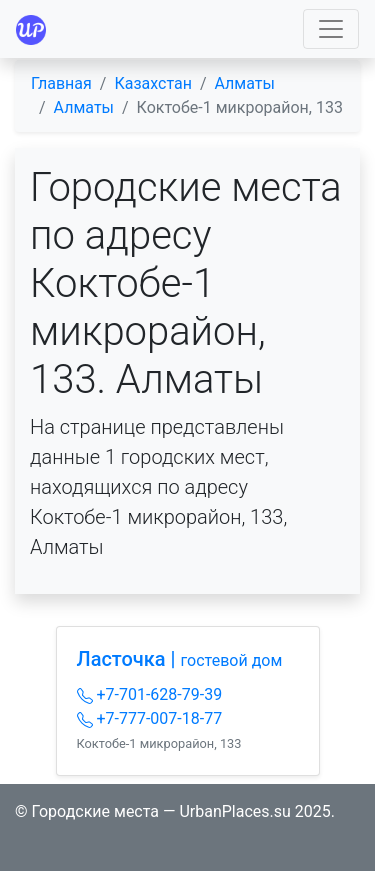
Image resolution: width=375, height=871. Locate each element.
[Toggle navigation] (331, 29)
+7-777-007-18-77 (150, 718)
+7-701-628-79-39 (150, 694)
